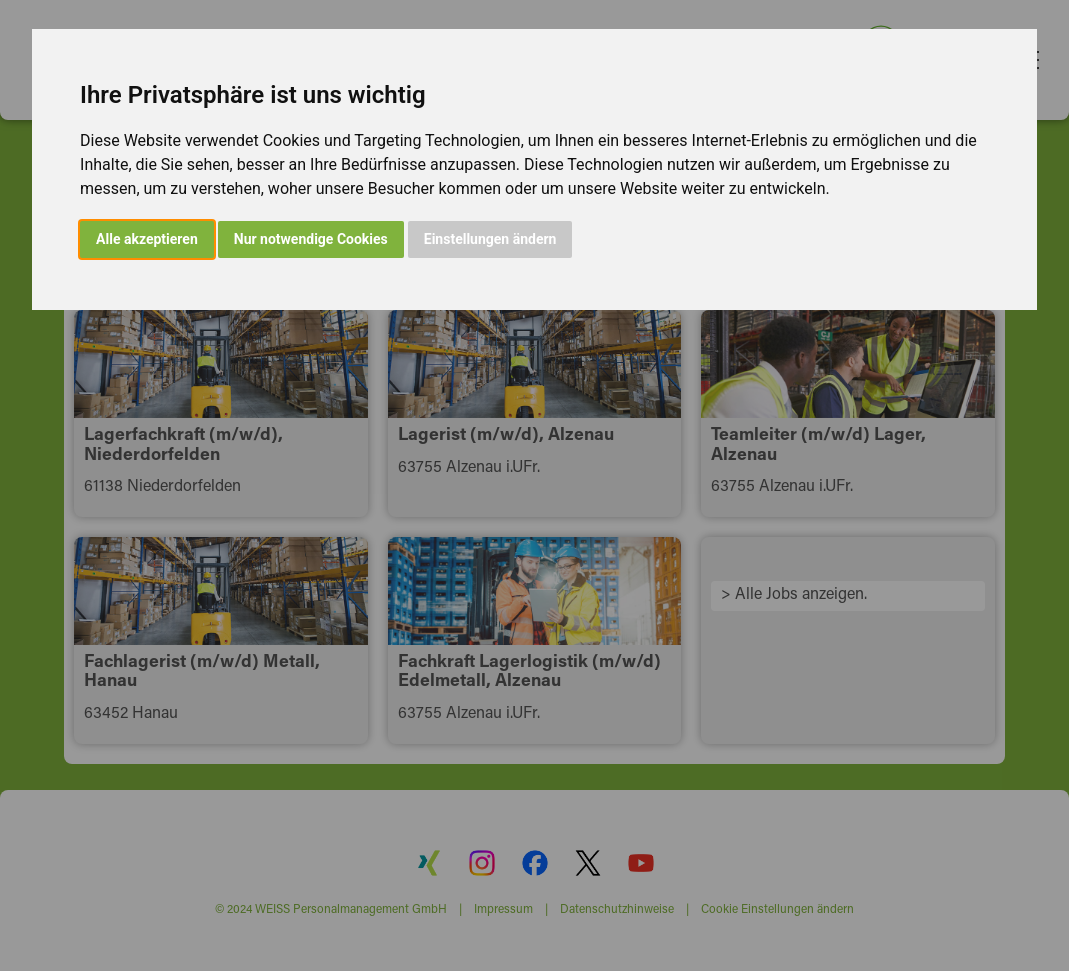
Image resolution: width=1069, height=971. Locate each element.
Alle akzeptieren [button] (147, 239)
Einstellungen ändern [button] (490, 239)
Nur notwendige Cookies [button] (311, 239)
